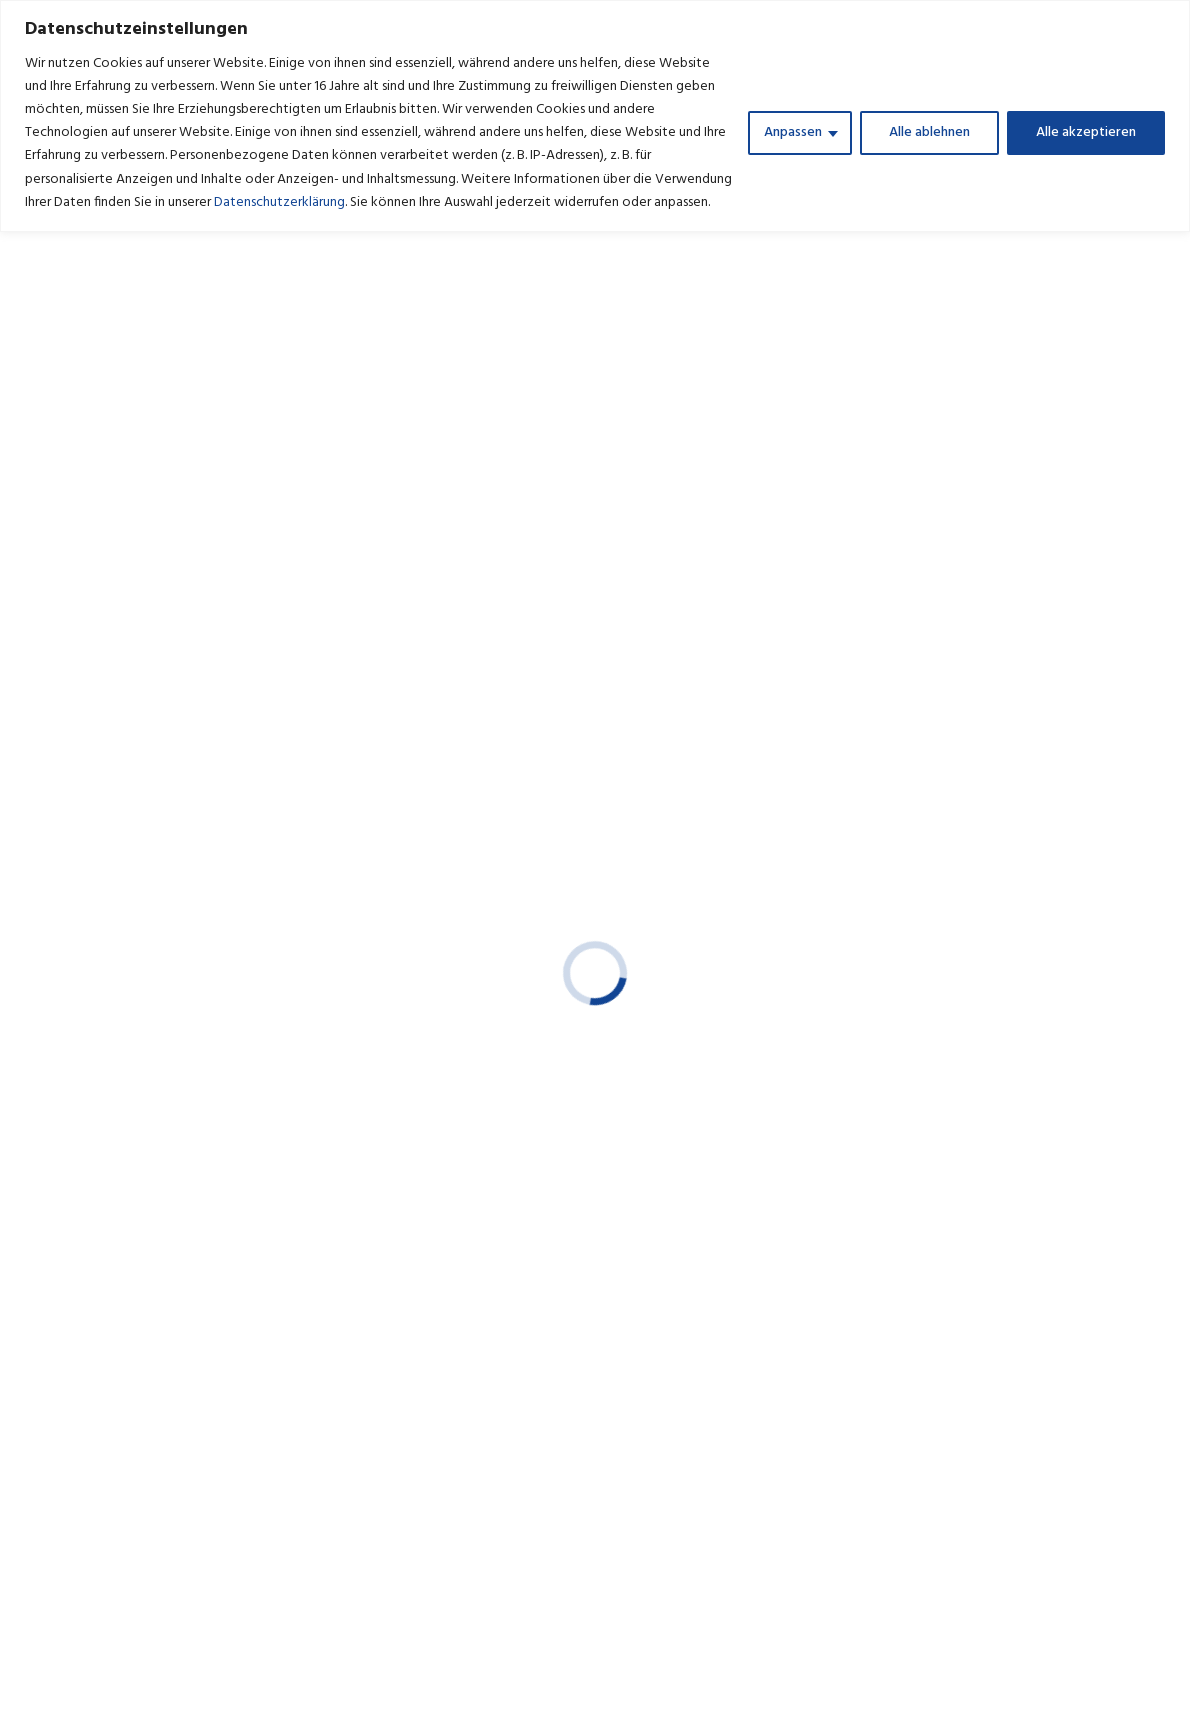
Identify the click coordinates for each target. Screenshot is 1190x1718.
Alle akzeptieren (1086, 132)
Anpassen (793, 132)
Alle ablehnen (929, 132)
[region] (595, 116)
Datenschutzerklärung (279, 202)
